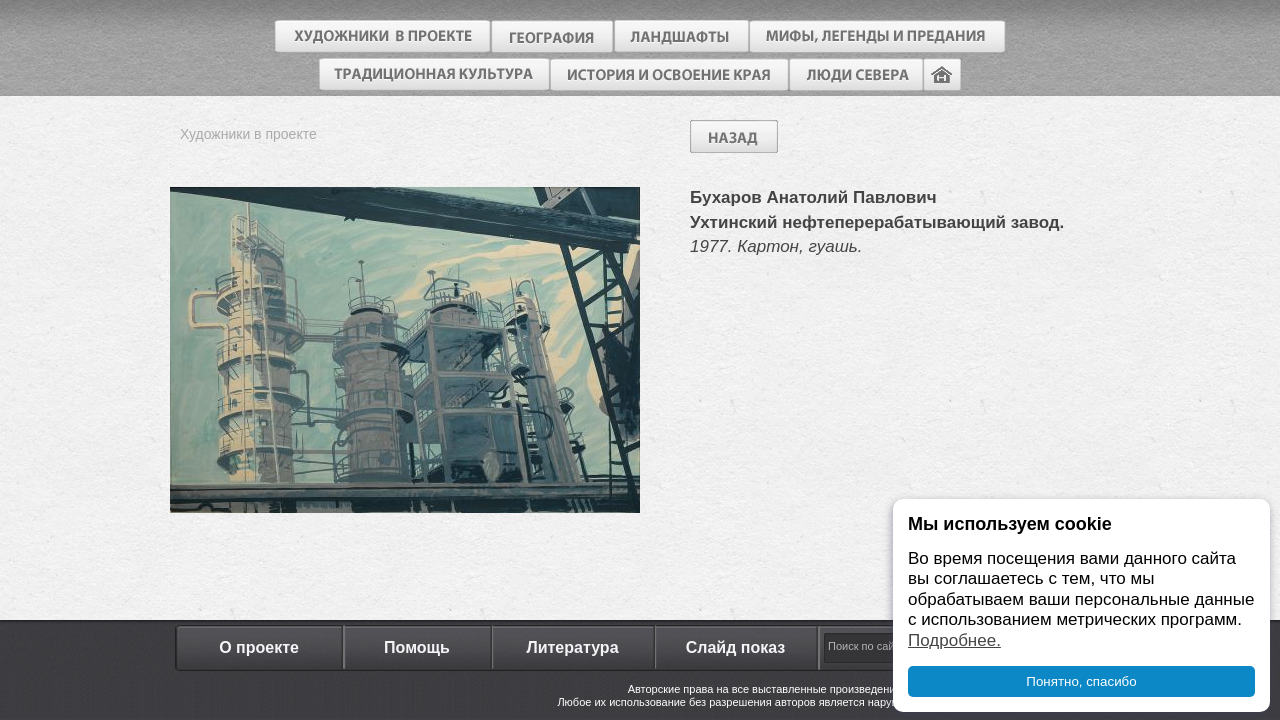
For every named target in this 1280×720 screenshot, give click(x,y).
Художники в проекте (248, 134)
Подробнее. (954, 640)
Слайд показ (736, 647)
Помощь (417, 647)
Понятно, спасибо (1081, 681)
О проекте (259, 647)
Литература (572, 647)
